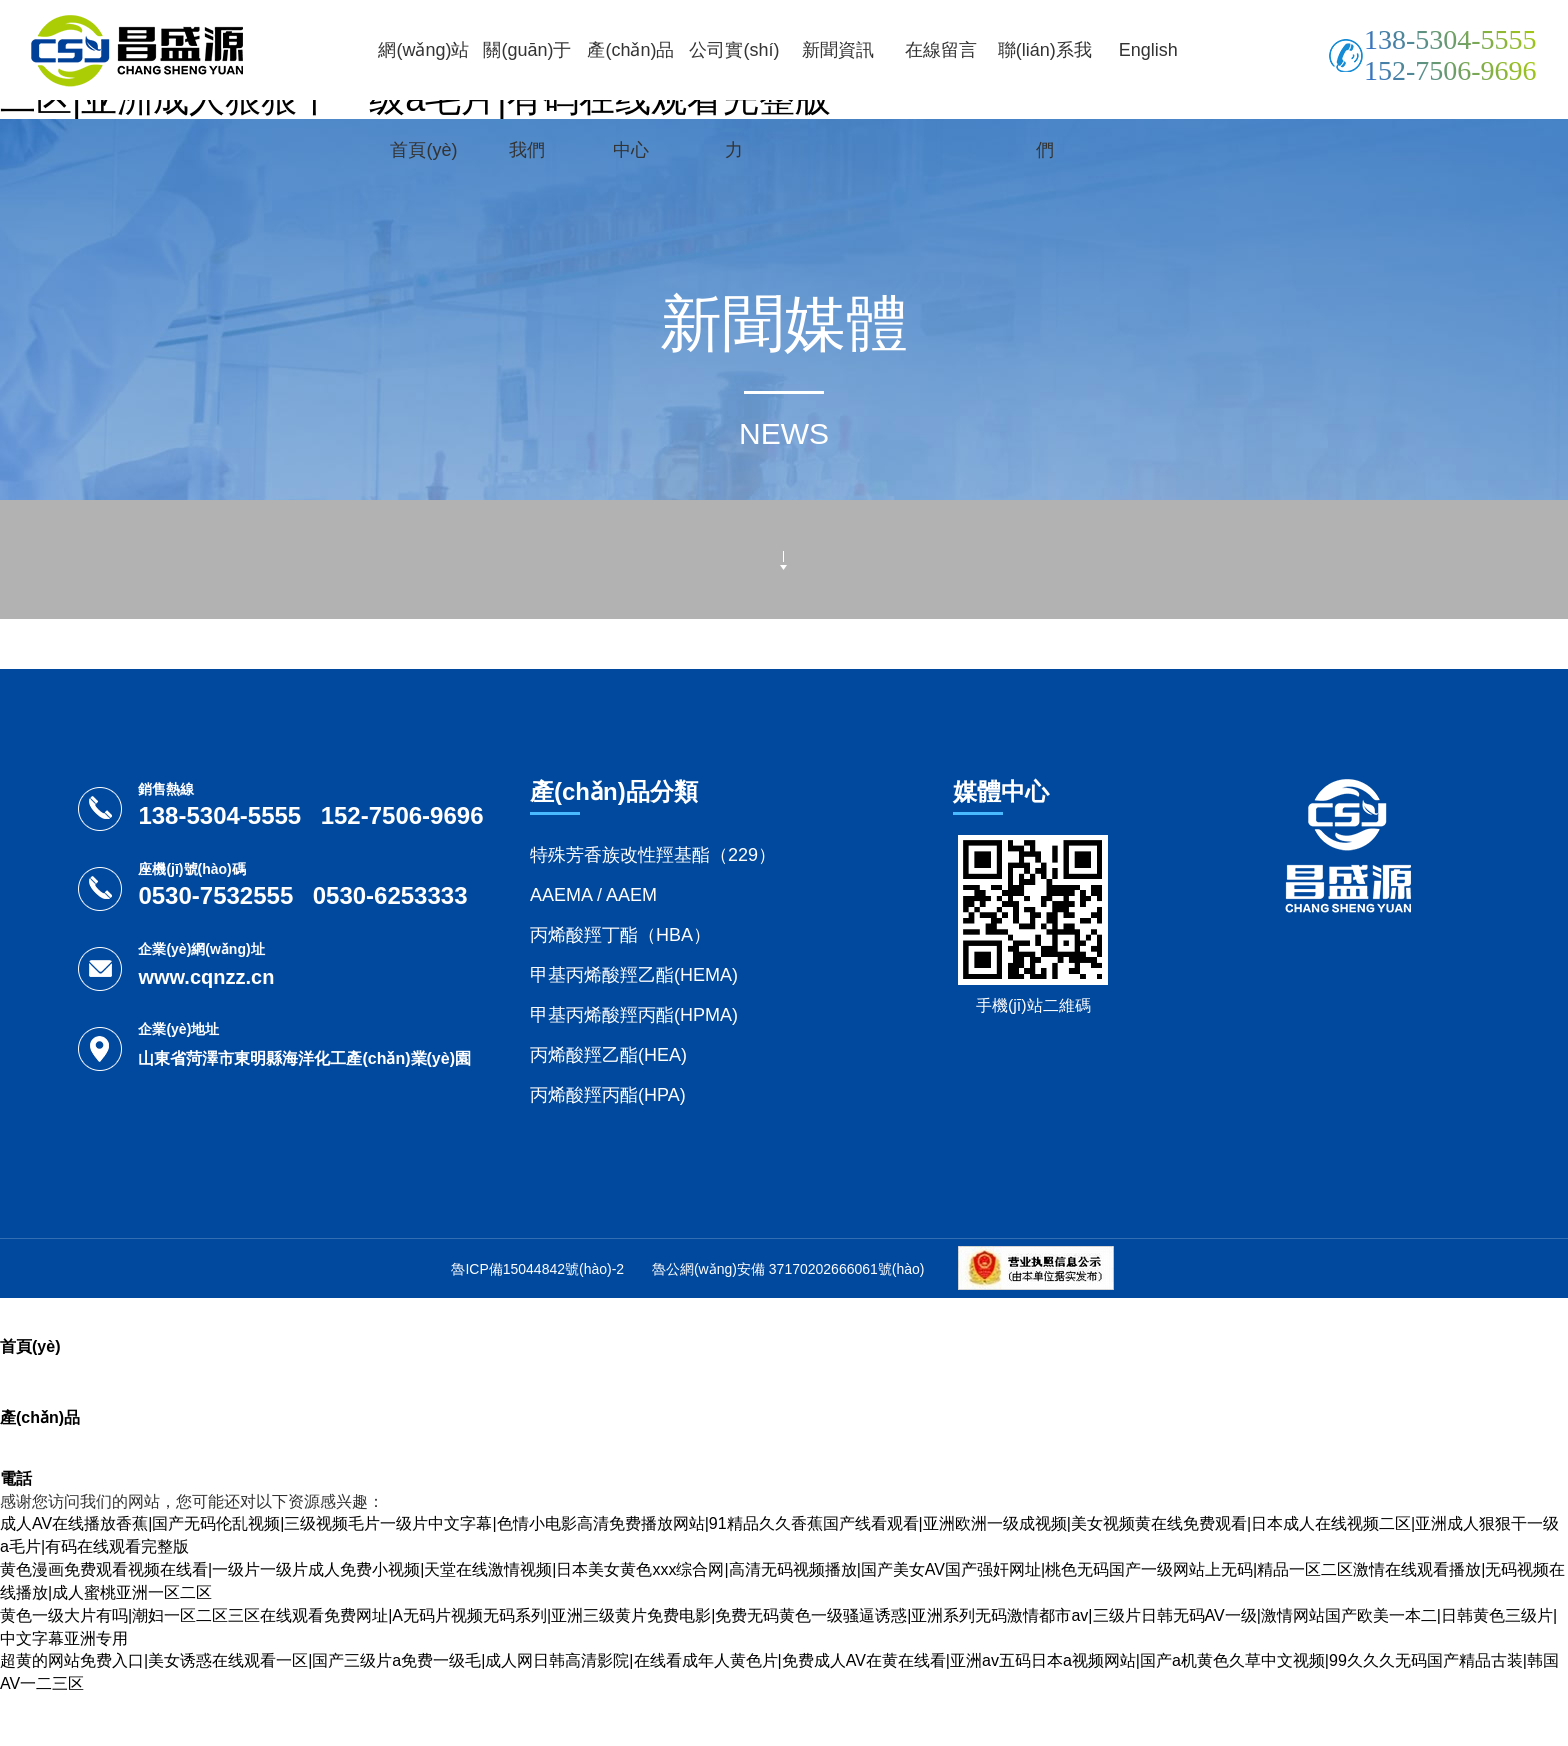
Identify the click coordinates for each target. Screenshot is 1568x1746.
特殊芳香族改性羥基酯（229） (653, 855)
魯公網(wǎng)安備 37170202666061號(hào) (788, 1269)
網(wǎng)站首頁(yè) (423, 100)
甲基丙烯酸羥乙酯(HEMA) (634, 975)
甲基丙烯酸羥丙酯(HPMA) (634, 1015)
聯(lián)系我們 (1045, 100)
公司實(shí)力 (734, 100)
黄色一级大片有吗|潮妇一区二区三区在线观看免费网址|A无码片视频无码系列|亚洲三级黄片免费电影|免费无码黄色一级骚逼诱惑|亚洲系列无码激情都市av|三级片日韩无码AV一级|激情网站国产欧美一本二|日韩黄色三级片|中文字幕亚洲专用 (778, 1627)
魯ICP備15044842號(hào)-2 (537, 1269)
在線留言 (941, 50)
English (1148, 50)
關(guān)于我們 (527, 100)
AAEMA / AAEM (593, 895)
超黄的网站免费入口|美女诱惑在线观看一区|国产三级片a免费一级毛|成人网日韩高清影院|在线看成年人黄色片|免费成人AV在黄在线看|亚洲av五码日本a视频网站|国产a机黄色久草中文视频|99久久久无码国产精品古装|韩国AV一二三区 (779, 1672)
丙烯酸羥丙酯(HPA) (608, 1095)
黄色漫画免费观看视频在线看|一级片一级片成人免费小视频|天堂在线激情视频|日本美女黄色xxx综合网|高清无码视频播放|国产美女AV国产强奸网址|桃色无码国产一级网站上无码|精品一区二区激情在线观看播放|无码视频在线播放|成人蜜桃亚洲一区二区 (782, 1581)
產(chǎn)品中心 (630, 100)
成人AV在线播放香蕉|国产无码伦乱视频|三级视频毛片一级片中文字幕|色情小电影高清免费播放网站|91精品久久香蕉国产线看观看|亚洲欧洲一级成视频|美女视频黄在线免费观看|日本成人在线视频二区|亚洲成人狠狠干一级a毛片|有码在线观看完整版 (779, 1535)
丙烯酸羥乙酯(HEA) (608, 1055)
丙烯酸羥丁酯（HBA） (620, 935)
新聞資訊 (838, 50)
